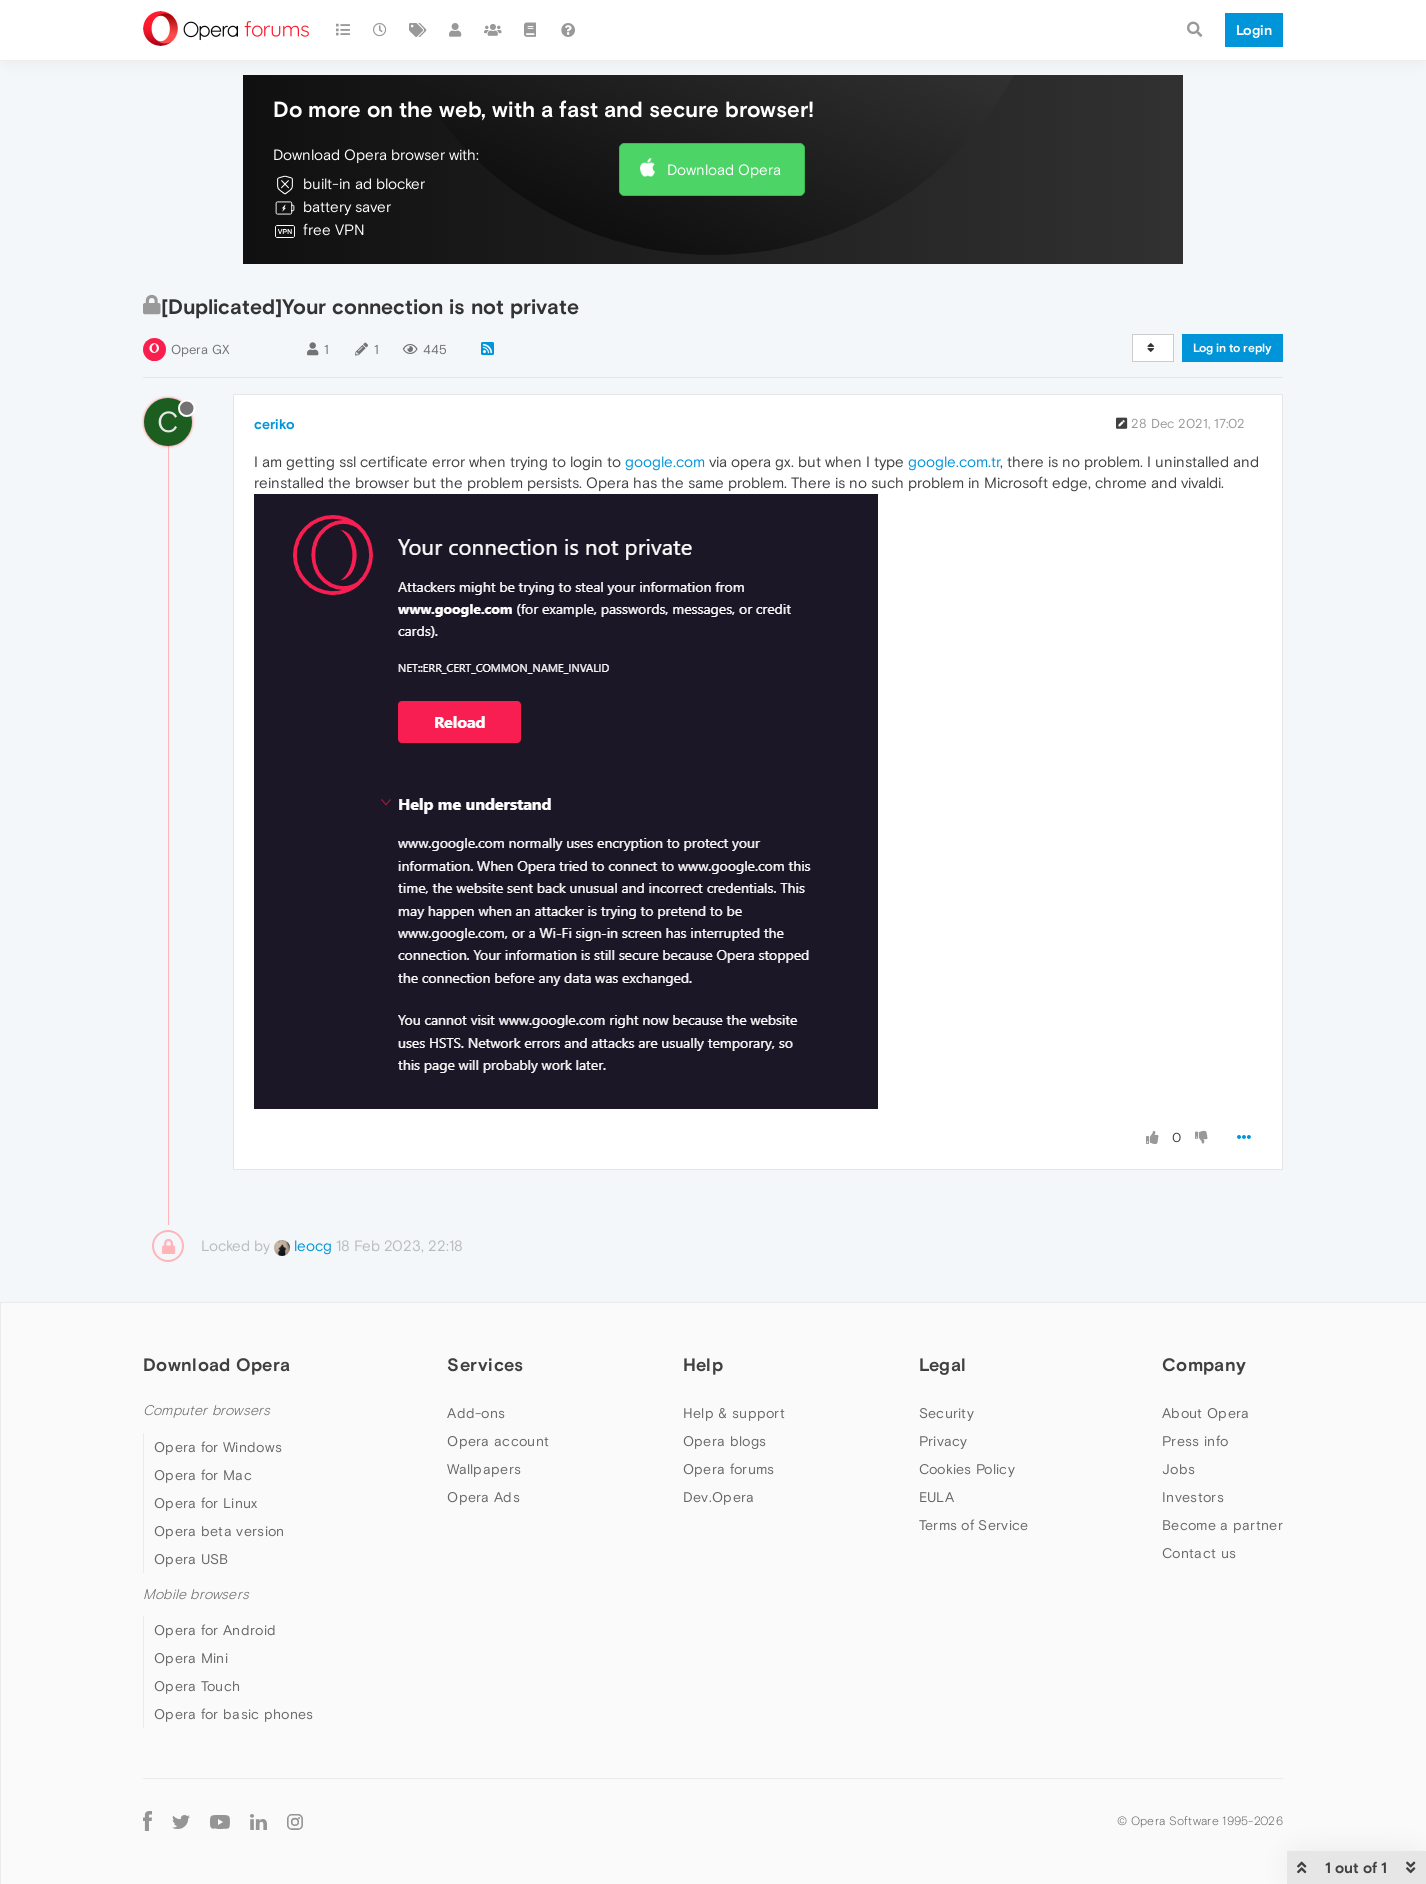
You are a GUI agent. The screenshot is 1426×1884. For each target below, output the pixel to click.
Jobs (1178, 1469)
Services (485, 1364)
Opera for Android (215, 1630)
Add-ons (476, 1413)
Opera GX (200, 349)
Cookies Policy (967, 1469)
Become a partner (1222, 1525)
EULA (936, 1497)
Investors (1193, 1497)
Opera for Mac (203, 1475)
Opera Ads (483, 1497)
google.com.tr (954, 461)
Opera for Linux (206, 1503)
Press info (1195, 1441)
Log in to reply (1232, 348)
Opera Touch (197, 1686)
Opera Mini (191, 1658)
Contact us (1199, 1553)
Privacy (943, 1441)
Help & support (734, 1413)
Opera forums (729, 1469)
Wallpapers (484, 1469)
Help (703, 1364)
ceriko (274, 424)
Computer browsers (206, 1410)
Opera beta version (219, 1531)
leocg (303, 1245)
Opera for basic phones (234, 1714)
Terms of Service (974, 1525)
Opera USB (191, 1559)
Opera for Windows (218, 1447)
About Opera (1205, 1413)
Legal (943, 1364)
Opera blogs (724, 1441)
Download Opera (724, 169)
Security (946, 1413)
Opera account (498, 1441)
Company (1204, 1364)
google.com (665, 461)
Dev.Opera (719, 1497)
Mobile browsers (196, 1594)
